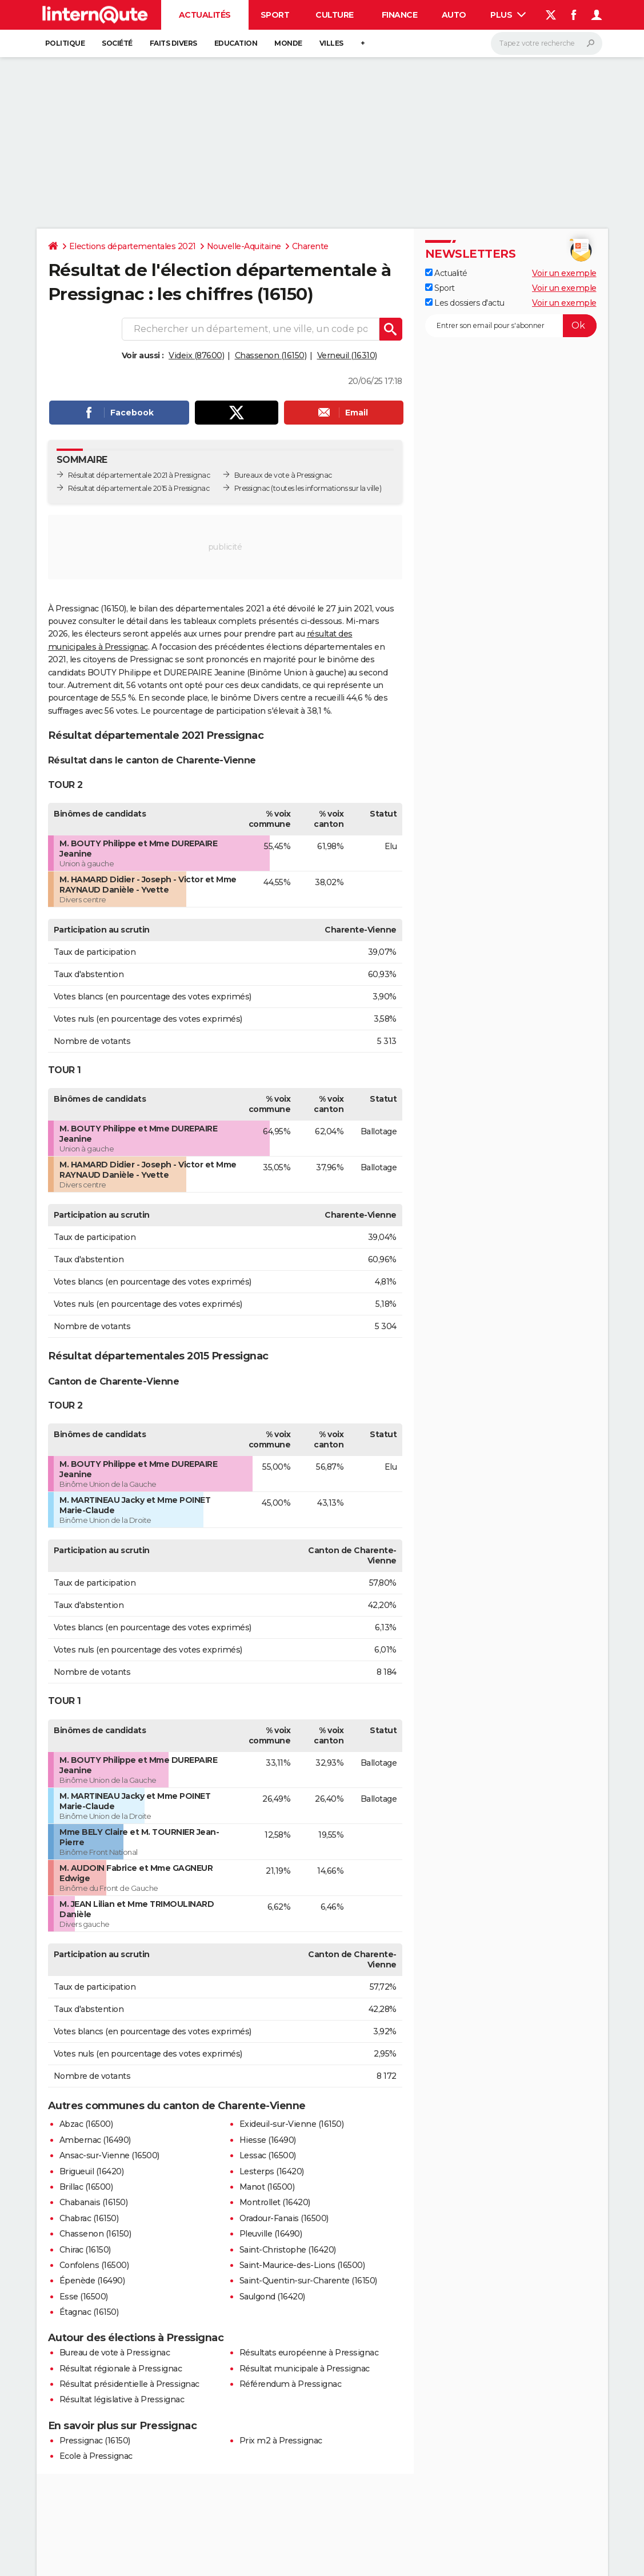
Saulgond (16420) (272, 2296)
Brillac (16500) (86, 2187)
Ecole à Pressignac (96, 2456)
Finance (400, 15)
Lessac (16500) (267, 2155)
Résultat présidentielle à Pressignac (129, 2384)
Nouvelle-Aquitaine (244, 246)
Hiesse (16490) (267, 2140)
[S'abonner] (511, 325)
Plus (508, 15)
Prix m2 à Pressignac (280, 2440)
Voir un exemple (564, 273)
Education (236, 43)
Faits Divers (173, 43)
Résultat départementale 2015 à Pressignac (139, 488)
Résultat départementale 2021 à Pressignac (139, 475)
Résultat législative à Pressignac (122, 2399)
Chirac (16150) (85, 2250)
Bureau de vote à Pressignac (114, 2352)
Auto (454, 15)
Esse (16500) (83, 2296)
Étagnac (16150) (89, 2312)
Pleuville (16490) (270, 2234)
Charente (310, 246)
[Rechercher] (546, 43)
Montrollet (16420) (274, 2202)
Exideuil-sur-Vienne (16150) (291, 2124)
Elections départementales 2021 (132, 246)
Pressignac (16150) (94, 2440)
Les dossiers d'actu (465, 303)
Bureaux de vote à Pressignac (283, 475)
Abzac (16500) (86, 2124)
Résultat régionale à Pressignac (120, 2368)
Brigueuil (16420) (91, 2171)
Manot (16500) (267, 2187)
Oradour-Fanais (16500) (284, 2218)
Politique (65, 43)
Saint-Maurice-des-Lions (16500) (302, 2265)
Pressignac (252, 488)
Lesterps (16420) (271, 2171)
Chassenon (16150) (271, 355)
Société (117, 43)
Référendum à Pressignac (290, 2384)
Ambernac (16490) (95, 2140)
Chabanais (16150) (93, 2202)
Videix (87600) (196, 355)
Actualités (205, 15)
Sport (275, 15)
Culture (334, 15)
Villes (331, 43)
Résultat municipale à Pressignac (304, 2368)
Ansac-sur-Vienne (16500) (109, 2155)
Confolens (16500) (94, 2265)
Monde (288, 43)
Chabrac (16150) (89, 2218)
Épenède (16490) (92, 2280)
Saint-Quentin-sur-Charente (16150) (308, 2280)
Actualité (446, 273)
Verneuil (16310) (347, 355)
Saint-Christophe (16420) (287, 2250)
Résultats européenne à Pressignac (309, 2352)
